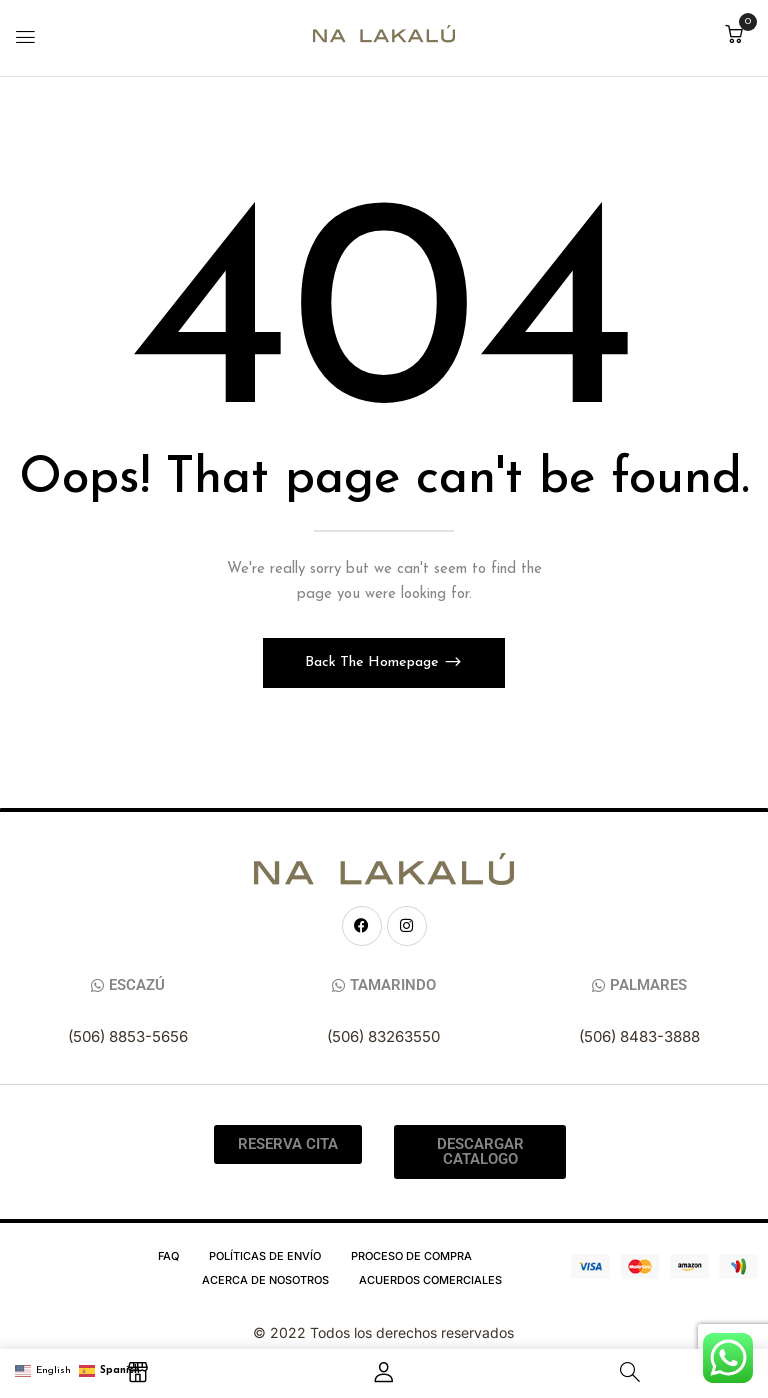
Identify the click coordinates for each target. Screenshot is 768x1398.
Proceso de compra (411, 1256)
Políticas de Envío (265, 1256)
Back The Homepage (374, 662)
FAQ (168, 1256)
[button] (734, 36)
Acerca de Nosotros (265, 1280)
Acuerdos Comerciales (430, 1280)
